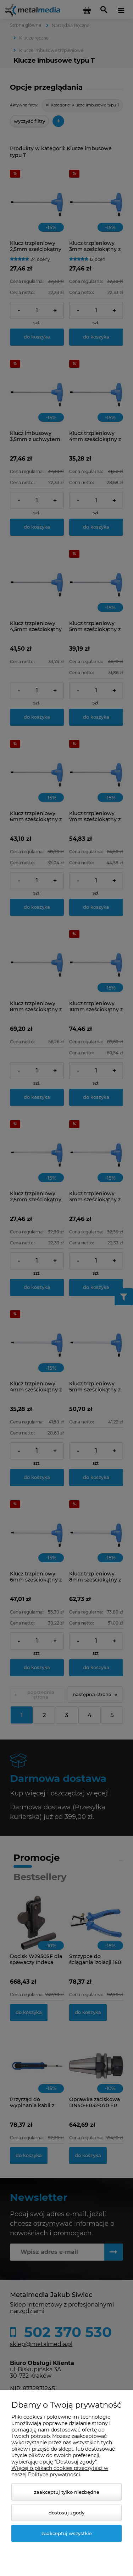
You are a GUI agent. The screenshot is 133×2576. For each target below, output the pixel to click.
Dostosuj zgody (66, 2512)
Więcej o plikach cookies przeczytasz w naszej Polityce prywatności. (59, 2471)
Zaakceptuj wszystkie (66, 2533)
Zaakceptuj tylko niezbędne (66, 2492)
